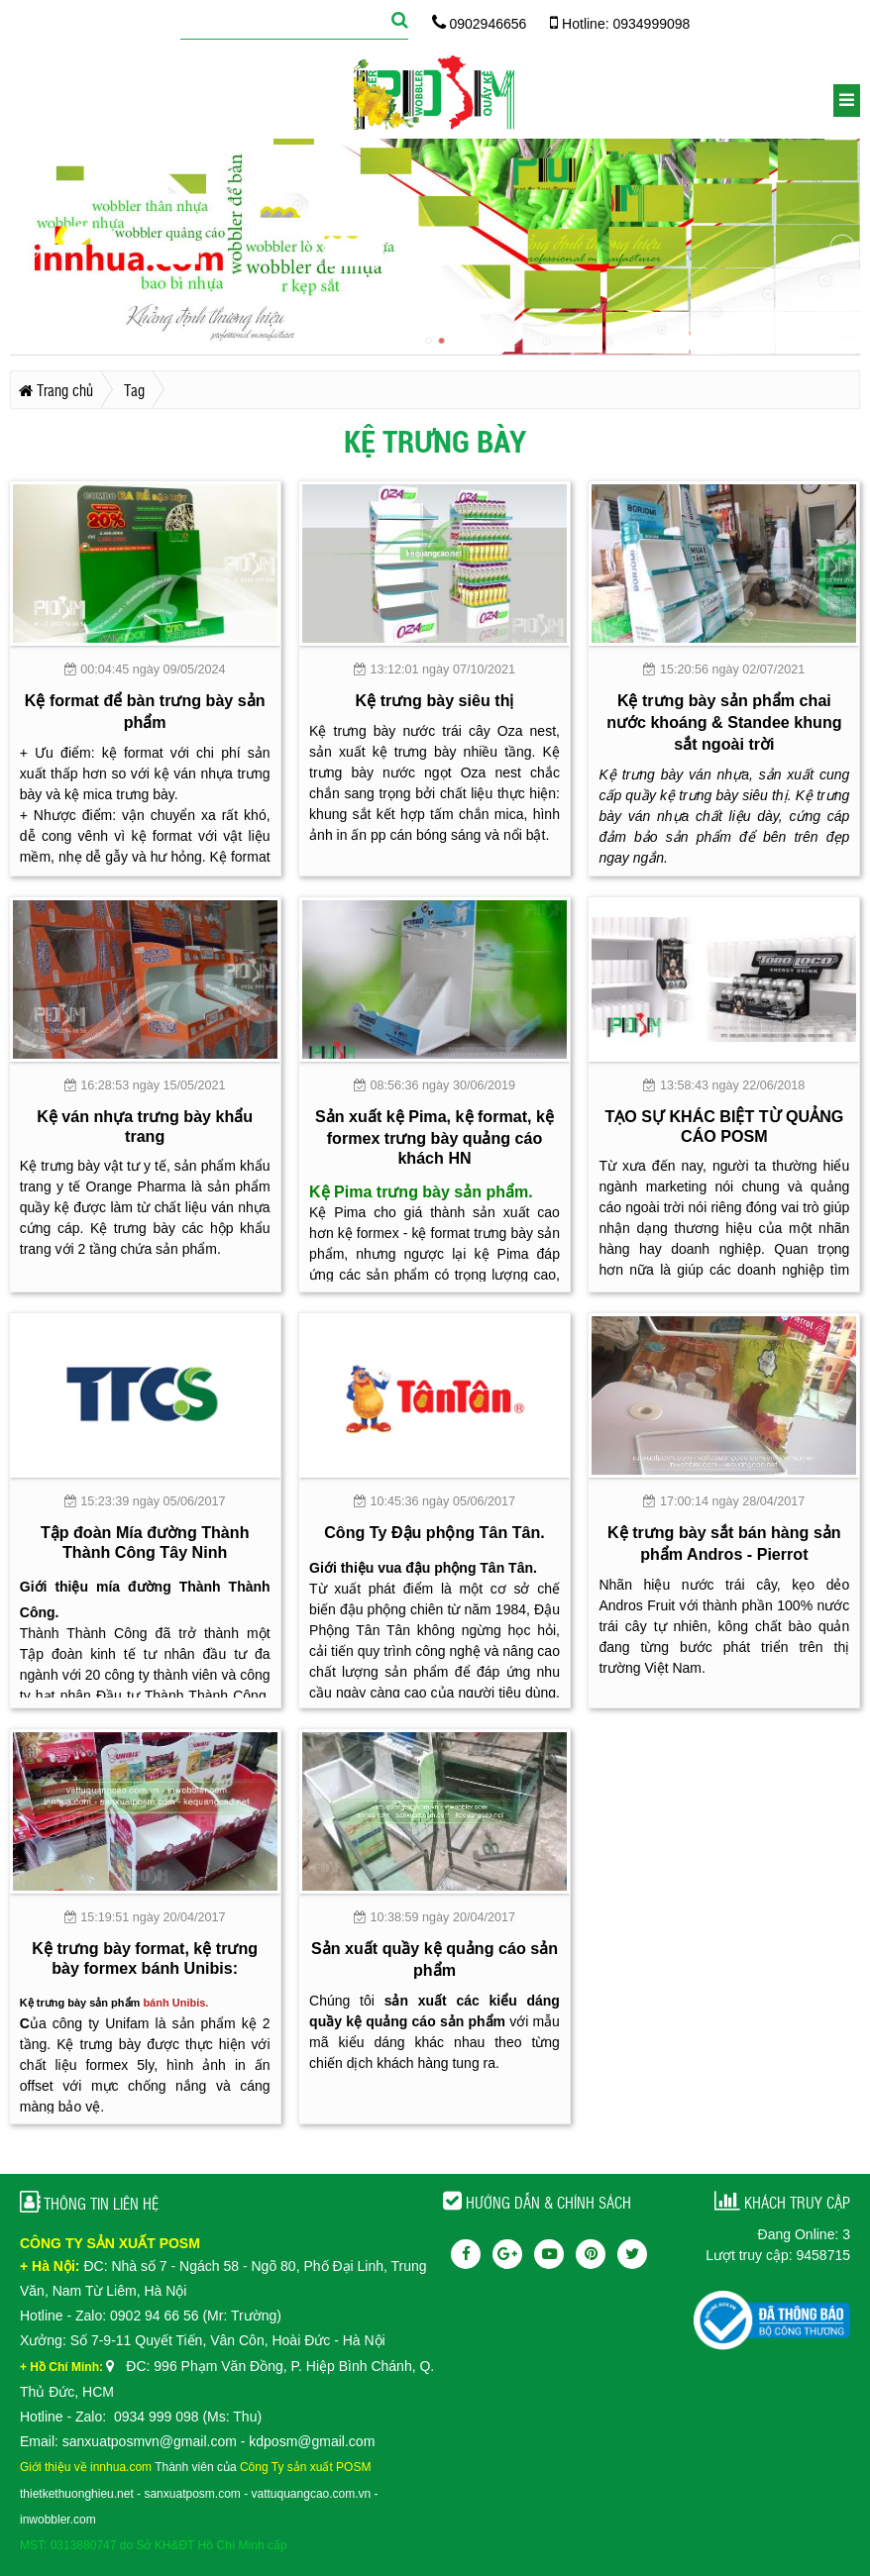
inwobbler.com (58, 2519)
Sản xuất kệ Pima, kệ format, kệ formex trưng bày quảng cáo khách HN (434, 1137)
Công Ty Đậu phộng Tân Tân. (434, 1532)
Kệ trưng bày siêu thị (435, 700)
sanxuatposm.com (192, 2494)
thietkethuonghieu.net (77, 2494)
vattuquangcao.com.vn (312, 2494)
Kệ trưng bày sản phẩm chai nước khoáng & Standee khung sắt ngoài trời (723, 722)
